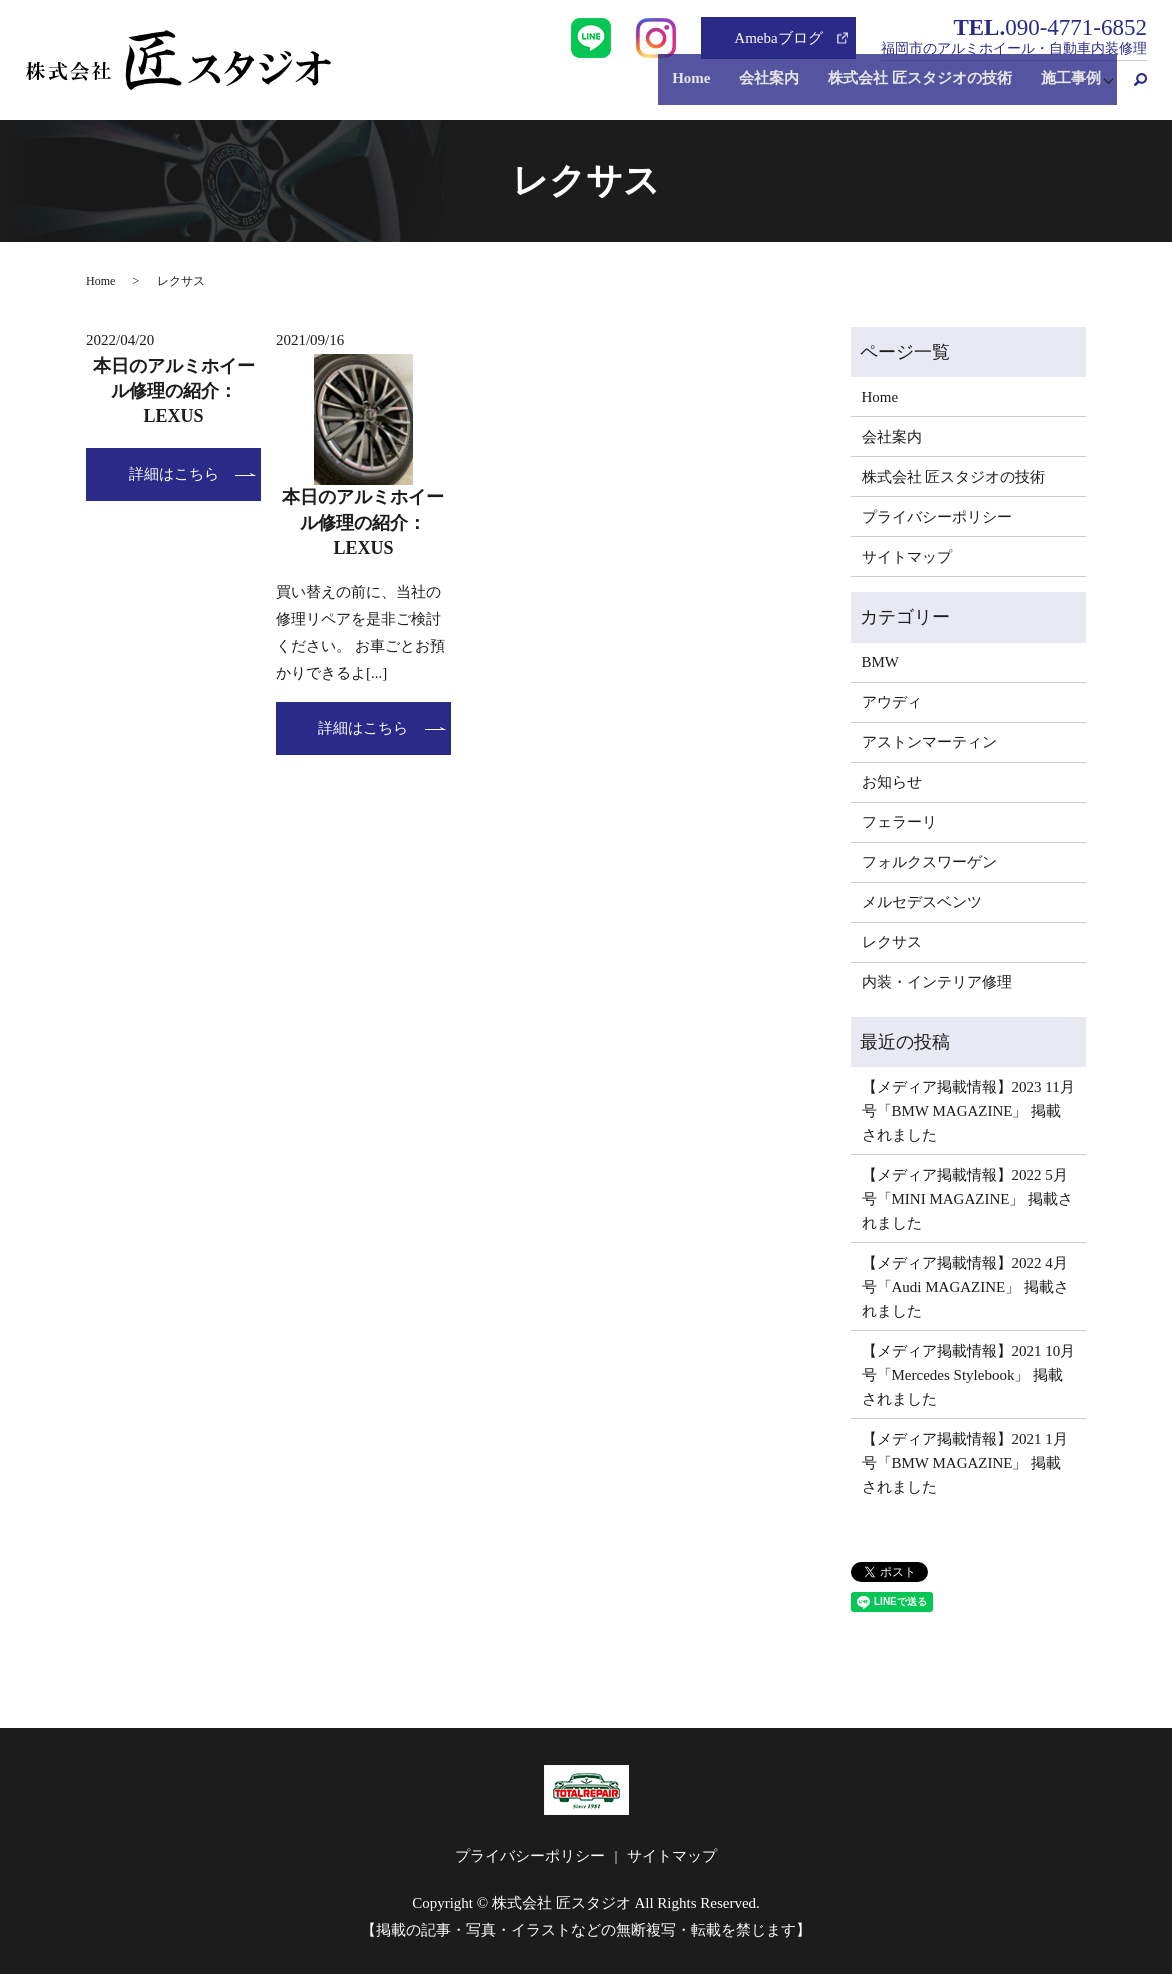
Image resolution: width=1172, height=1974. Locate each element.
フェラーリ (899, 822)
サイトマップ (907, 557)
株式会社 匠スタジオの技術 (922, 89)
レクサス (892, 942)
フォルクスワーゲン (929, 862)
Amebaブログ (778, 38)
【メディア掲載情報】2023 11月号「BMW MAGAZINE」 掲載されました (968, 1111)
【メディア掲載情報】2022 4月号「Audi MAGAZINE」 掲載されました (966, 1287)
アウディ (892, 702)
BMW (881, 662)
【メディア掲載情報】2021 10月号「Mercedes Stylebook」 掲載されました (969, 1375)
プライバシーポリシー (937, 517)
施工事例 (1065, 89)
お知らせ (892, 782)
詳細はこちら (174, 474)
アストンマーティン (929, 742)
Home (708, 89)
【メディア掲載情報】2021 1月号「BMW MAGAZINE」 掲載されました (965, 1463)
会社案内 (779, 89)
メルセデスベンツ (922, 902)
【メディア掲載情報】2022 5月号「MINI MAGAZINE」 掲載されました (968, 1199)
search (1132, 89)
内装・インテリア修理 (937, 982)
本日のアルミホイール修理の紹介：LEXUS (174, 391)
